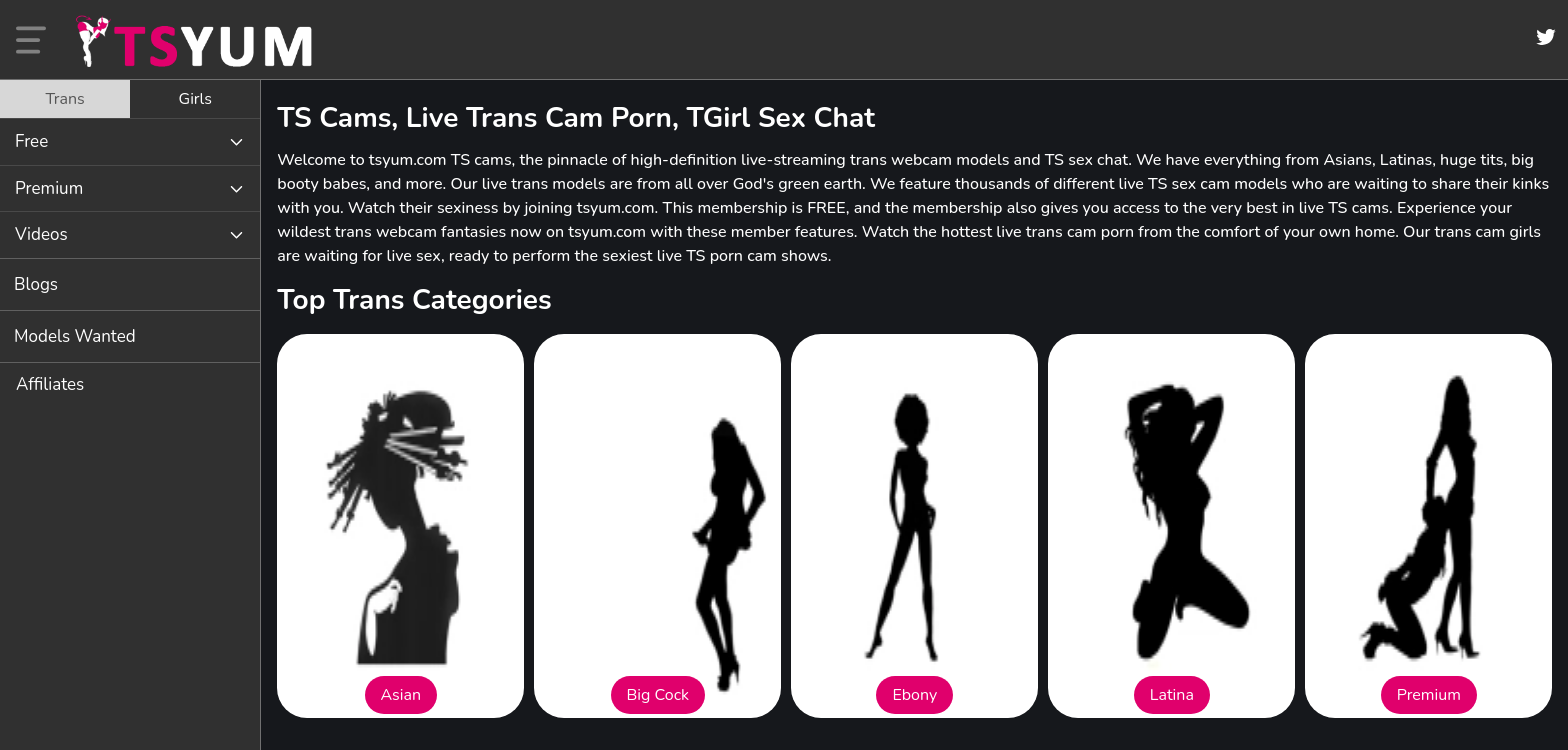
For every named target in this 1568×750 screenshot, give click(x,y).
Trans (64, 99)
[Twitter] (1546, 37)
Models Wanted (75, 336)
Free (31, 141)
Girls (195, 99)
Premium (49, 188)
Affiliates (50, 384)
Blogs (36, 284)
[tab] (65, 99)
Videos (41, 234)
